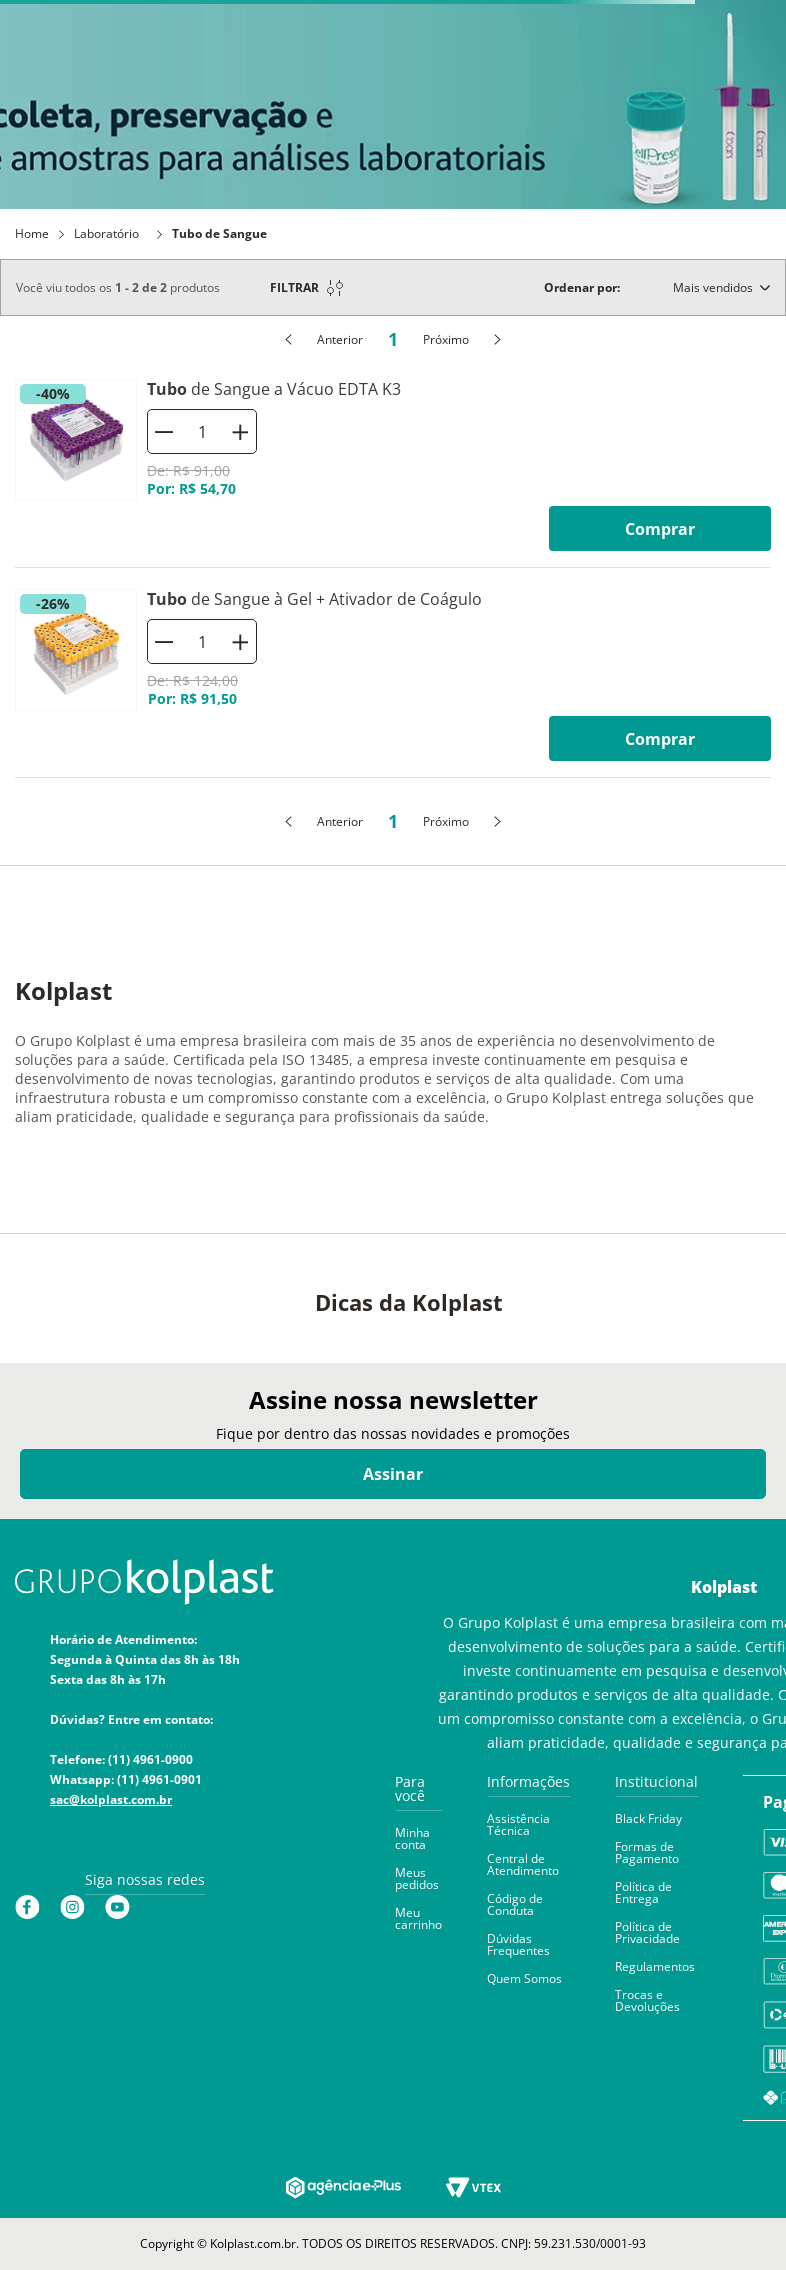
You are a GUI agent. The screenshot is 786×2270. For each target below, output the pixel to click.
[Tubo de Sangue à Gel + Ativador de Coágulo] (393, 675)
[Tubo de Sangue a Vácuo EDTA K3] (393, 465)
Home (32, 234)
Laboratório (106, 234)
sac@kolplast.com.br (111, 1799)
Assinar (393, 1474)
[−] (164, 431)
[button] (418, 1797)
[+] (240, 431)
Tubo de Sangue (219, 234)
